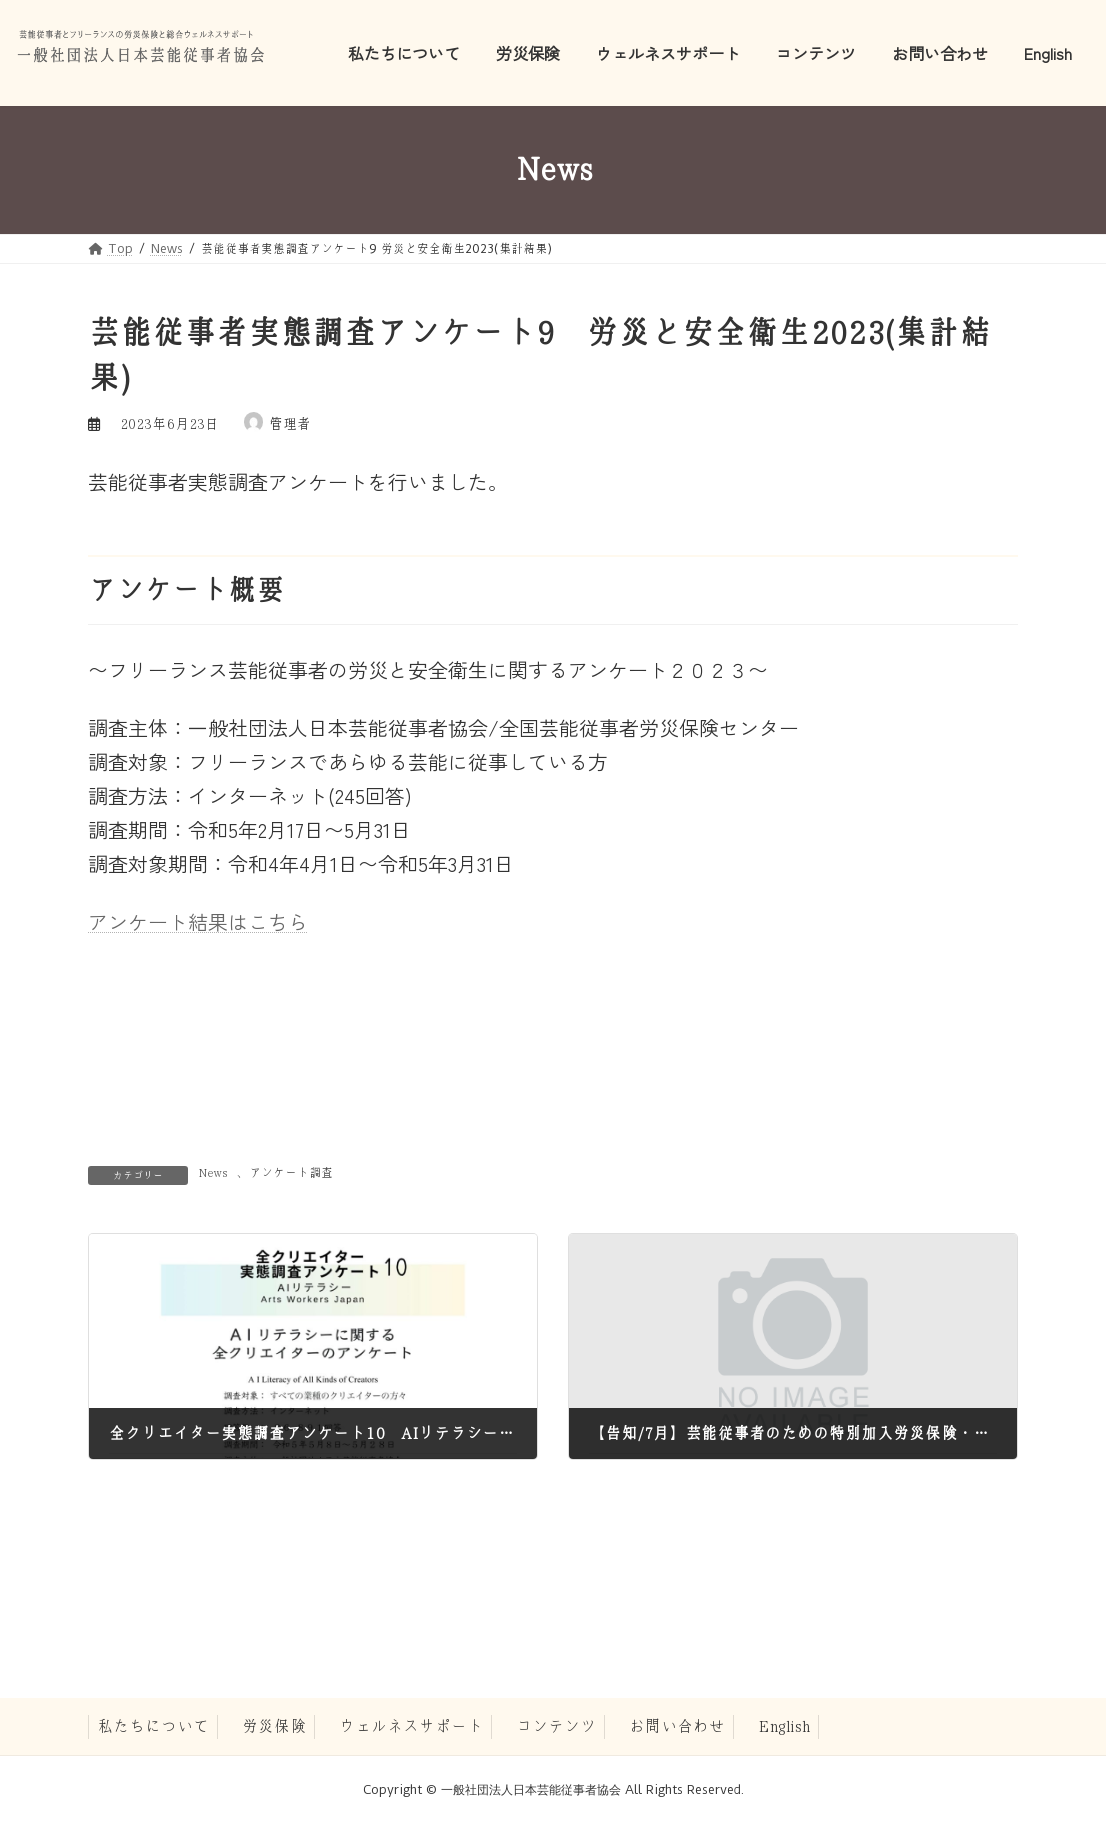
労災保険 (274, 1726)
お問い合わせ (677, 1726)
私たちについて (153, 1726)
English (784, 1726)
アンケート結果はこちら (198, 921)
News (212, 1173)
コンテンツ (556, 1726)
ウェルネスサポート (411, 1726)
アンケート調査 (291, 1173)
